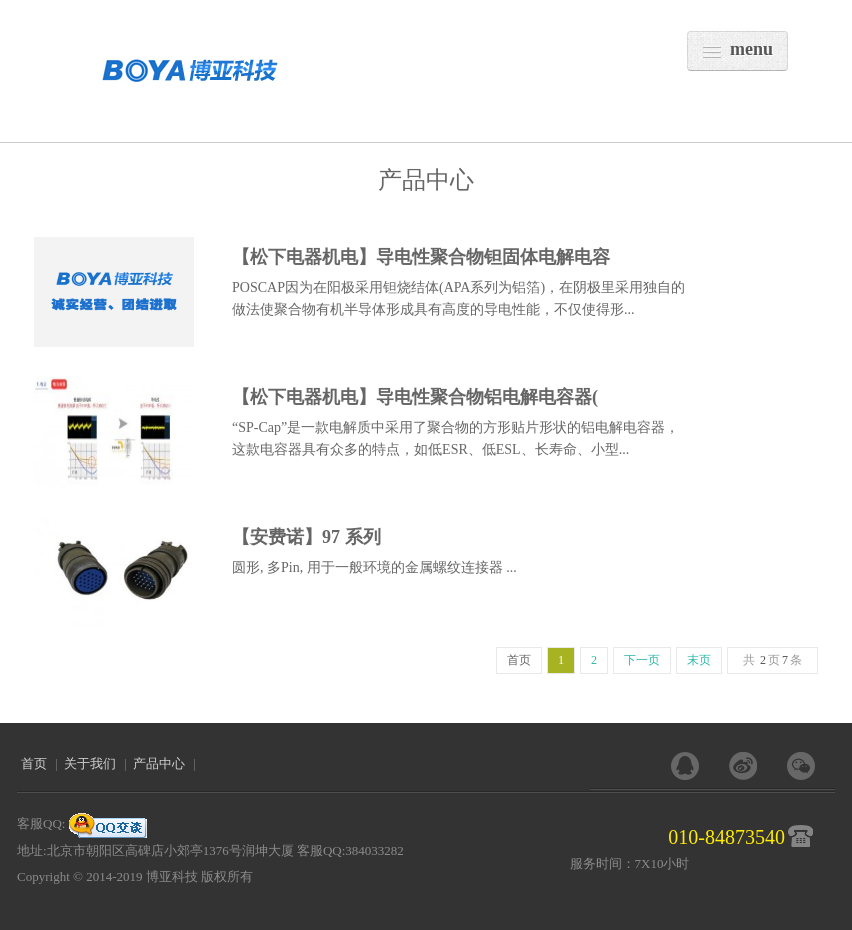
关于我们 (90, 763)
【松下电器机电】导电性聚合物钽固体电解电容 (421, 257)
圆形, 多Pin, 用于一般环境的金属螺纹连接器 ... (374, 567)
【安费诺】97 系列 (306, 537)
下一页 (642, 660)
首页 (34, 763)
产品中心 (159, 763)
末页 (699, 660)
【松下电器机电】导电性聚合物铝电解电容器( (415, 397)
